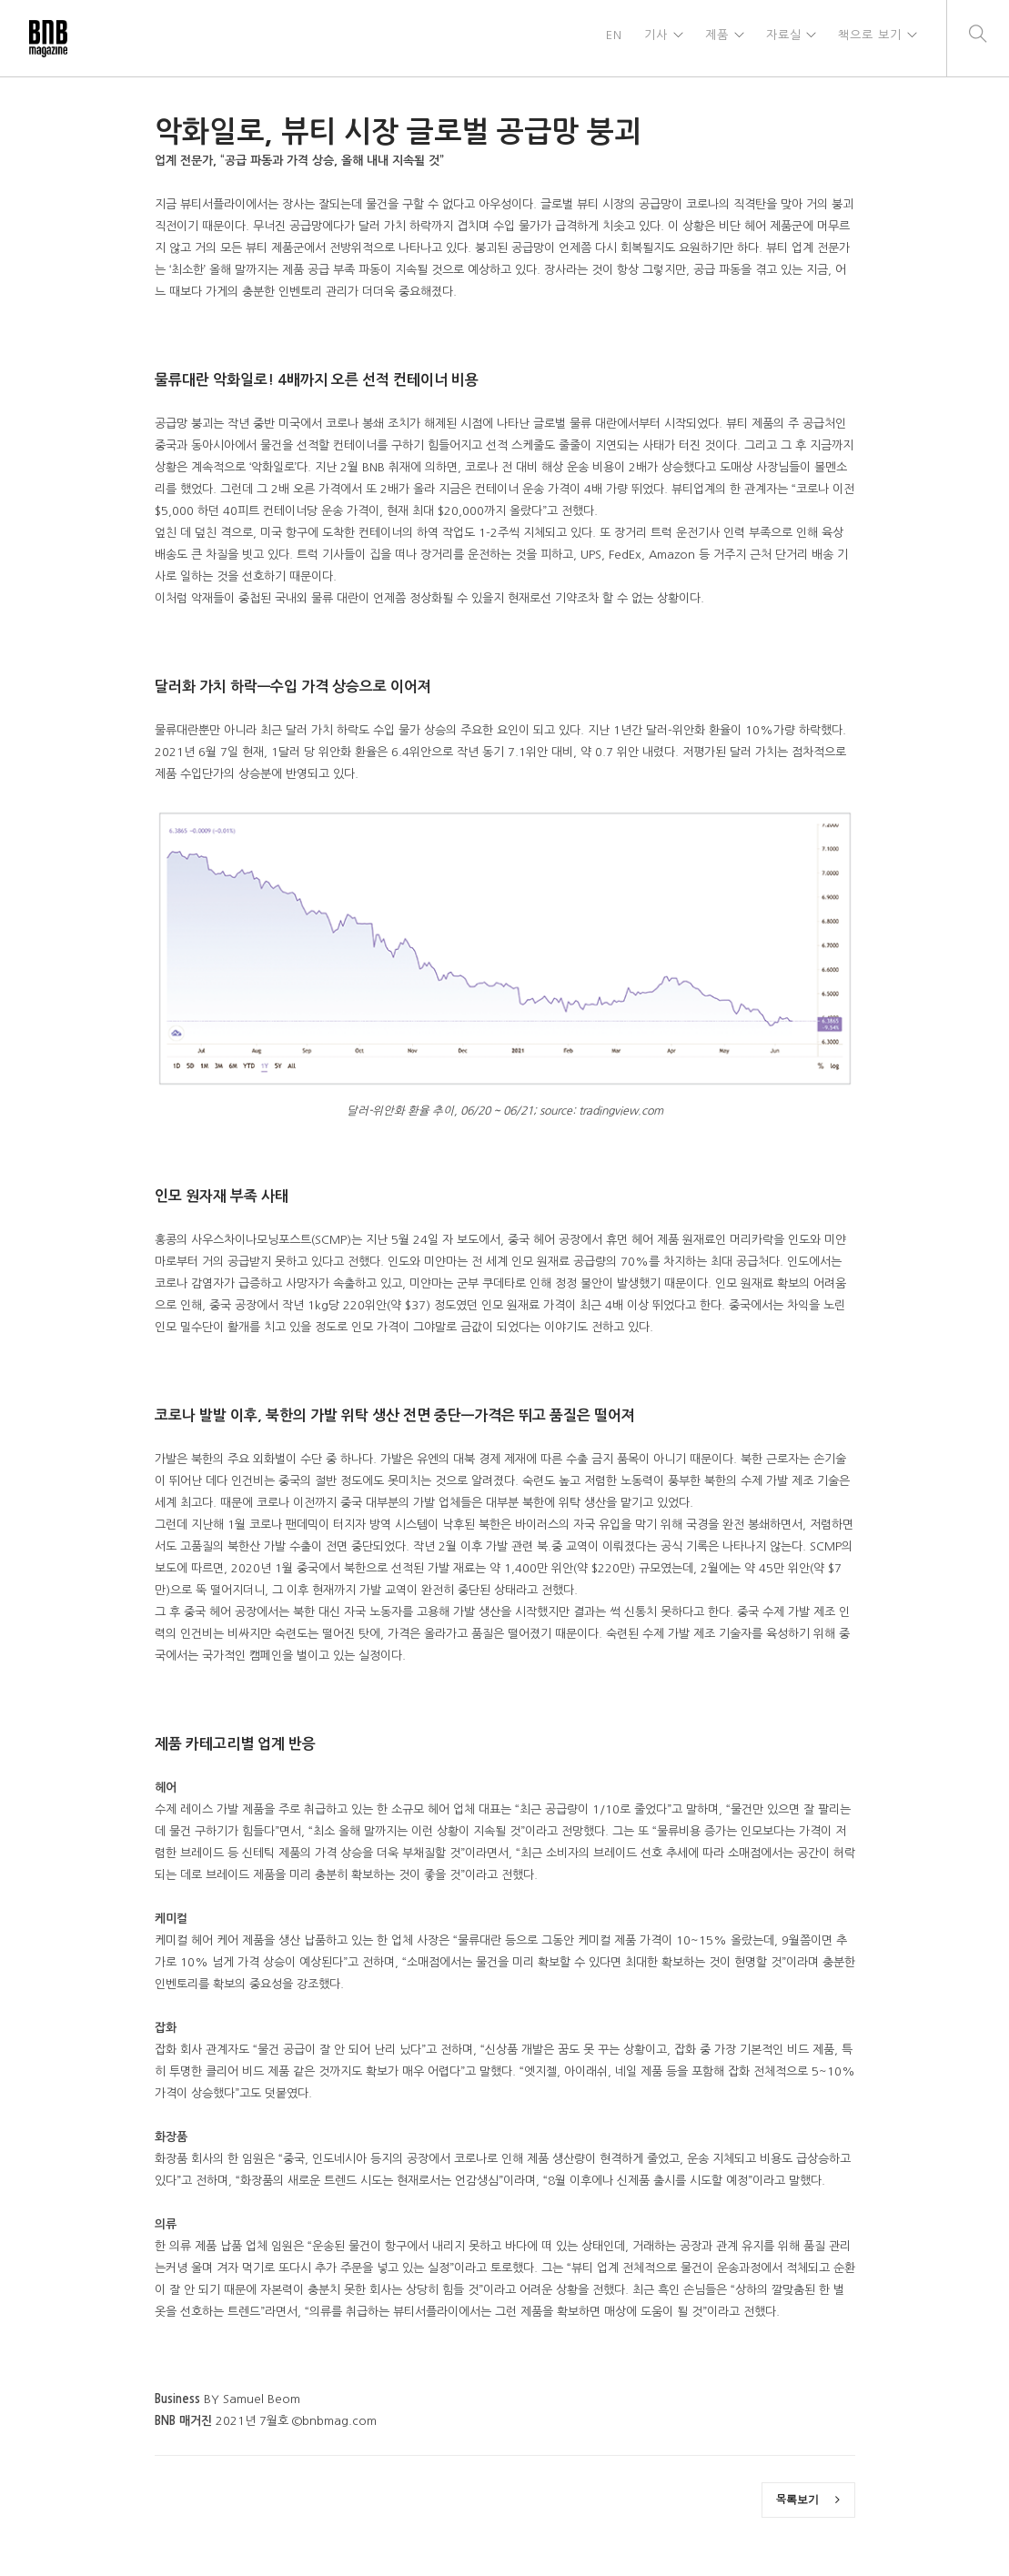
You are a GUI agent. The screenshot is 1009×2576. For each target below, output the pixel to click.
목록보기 (808, 2499)
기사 (651, 38)
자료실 (781, 38)
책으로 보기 (869, 38)
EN (609, 38)
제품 (713, 38)
